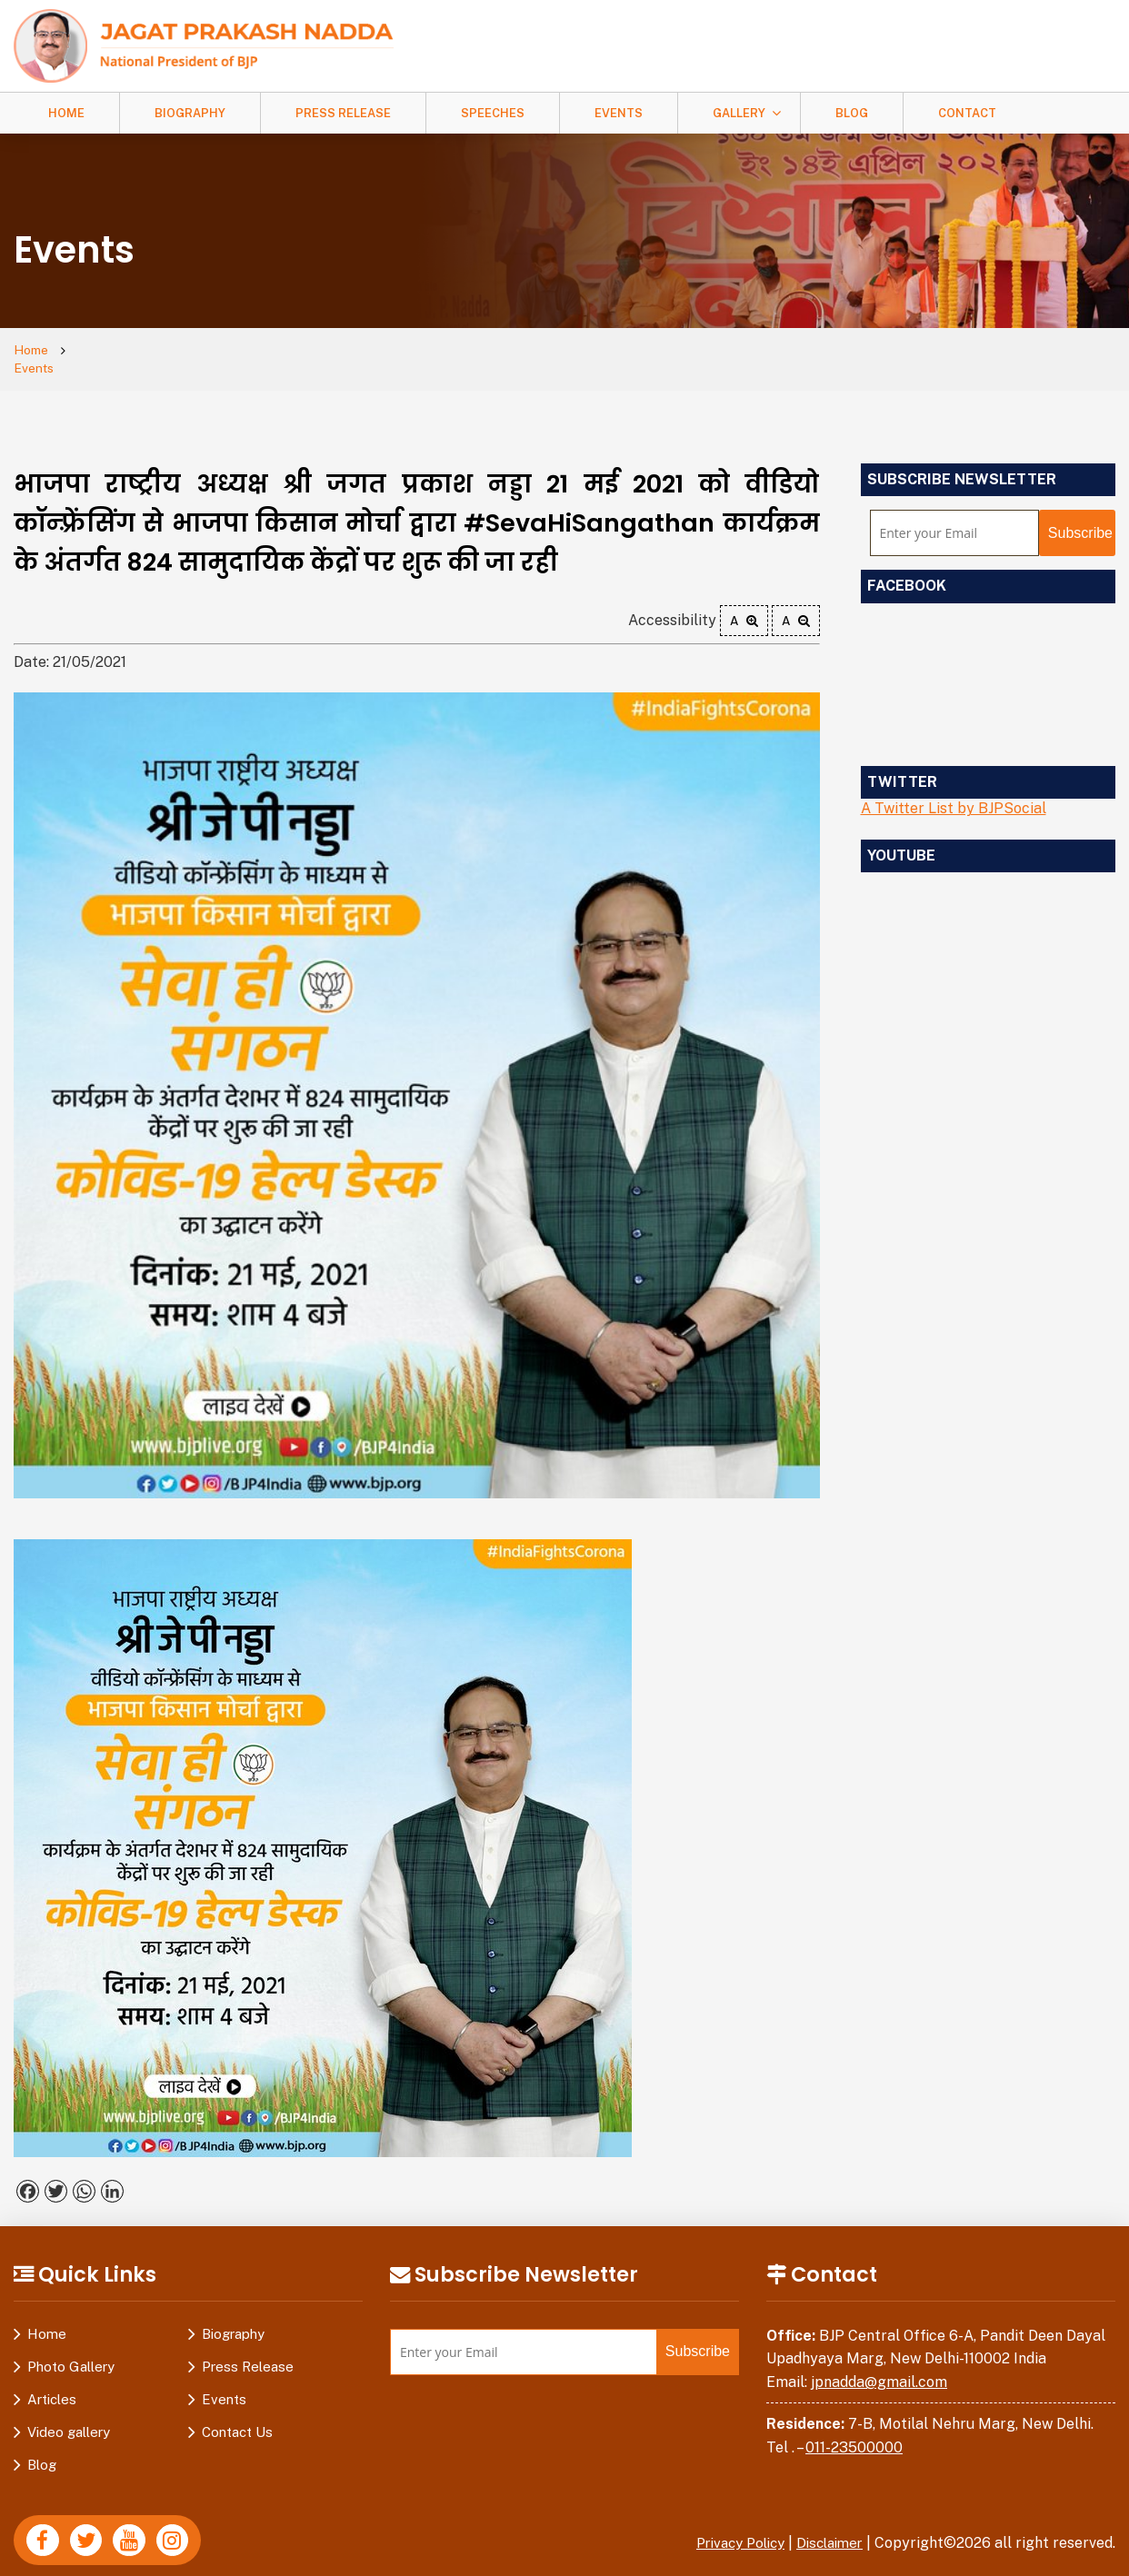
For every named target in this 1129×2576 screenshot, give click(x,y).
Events (618, 113)
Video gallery (68, 2415)
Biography (190, 113)
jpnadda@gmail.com (879, 2365)
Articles (51, 2383)
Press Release (343, 113)
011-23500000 (854, 2431)
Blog (851, 113)
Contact (967, 113)
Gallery (739, 113)
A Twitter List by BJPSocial (953, 792)
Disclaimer (826, 2526)
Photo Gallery (71, 2350)
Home (66, 113)
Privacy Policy (729, 2526)
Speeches (493, 113)
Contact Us (237, 2415)
